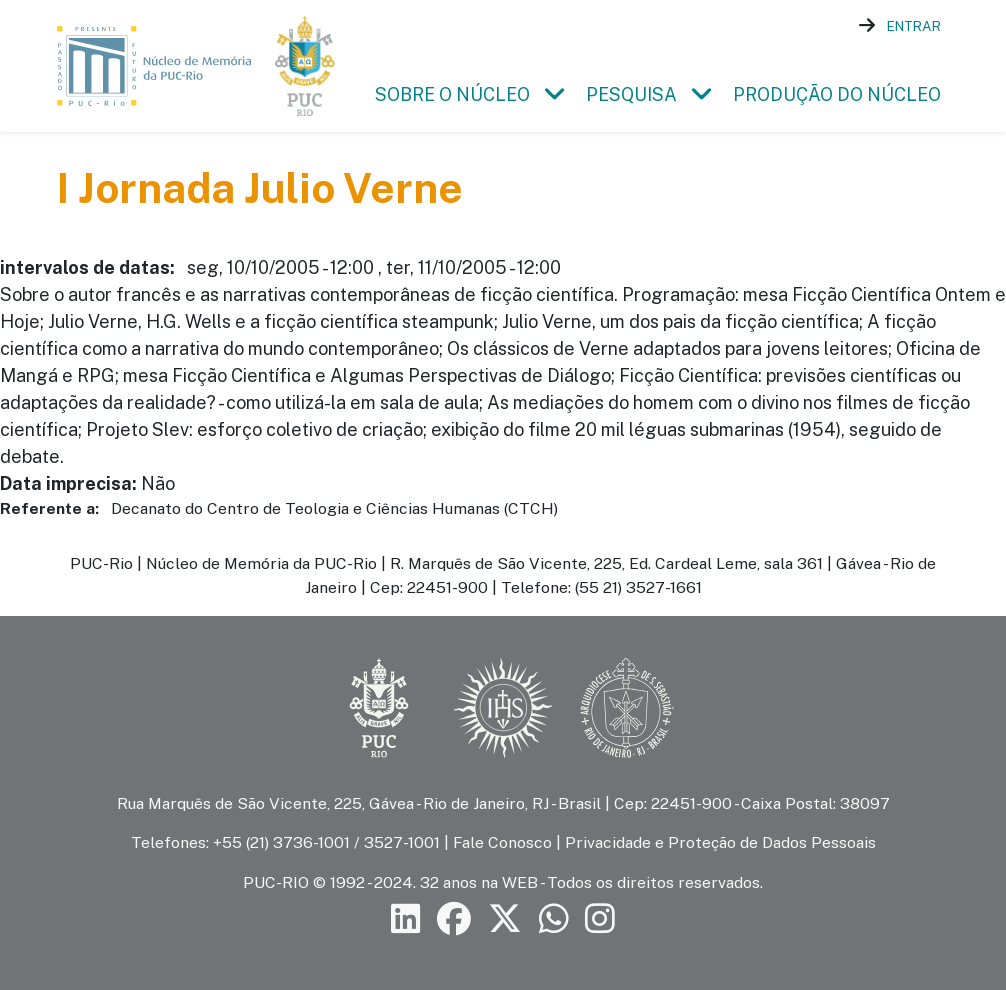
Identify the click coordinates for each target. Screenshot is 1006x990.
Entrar (914, 26)
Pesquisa (631, 94)
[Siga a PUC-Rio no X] (505, 918)
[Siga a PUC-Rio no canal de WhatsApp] (554, 918)
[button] (554, 94)
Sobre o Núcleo (452, 94)
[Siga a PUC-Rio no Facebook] (454, 918)
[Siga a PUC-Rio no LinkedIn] (406, 918)
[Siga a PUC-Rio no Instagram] (600, 918)
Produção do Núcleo (837, 94)
